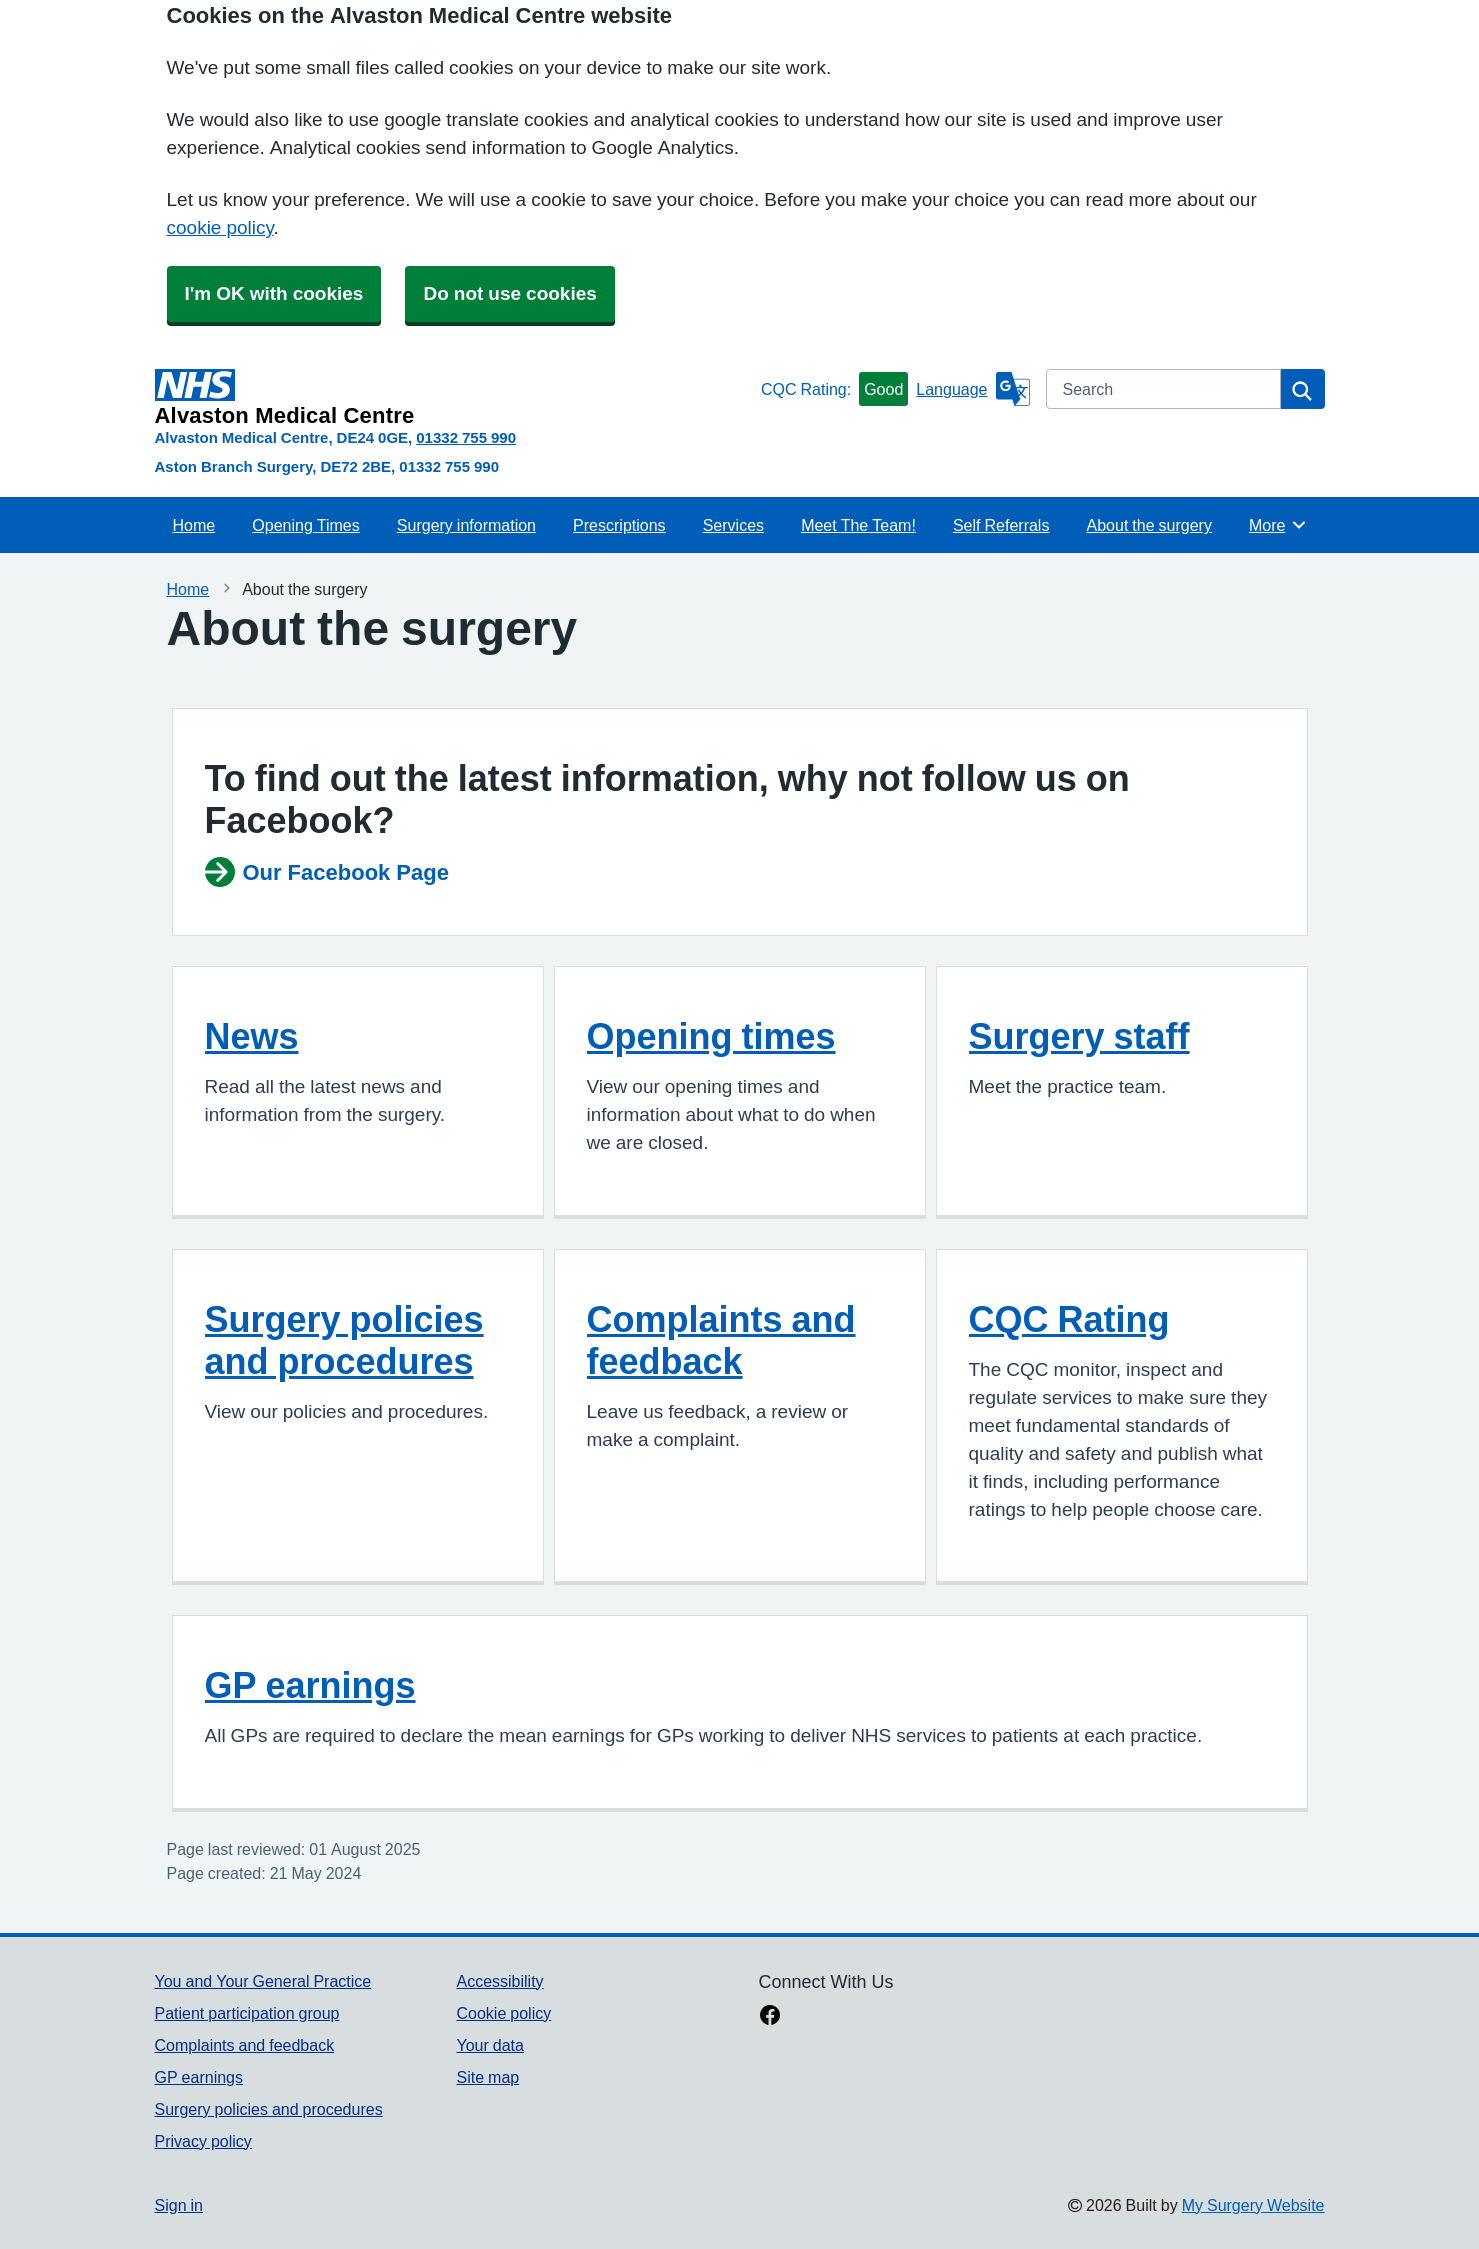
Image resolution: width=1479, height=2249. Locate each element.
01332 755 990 (466, 437)
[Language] (972, 389)
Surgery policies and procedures (344, 1340)
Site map (487, 2077)
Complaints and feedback (721, 1340)
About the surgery (1149, 525)
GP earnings (310, 1685)
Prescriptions (619, 525)
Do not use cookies (509, 293)
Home (194, 525)
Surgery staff (1079, 1036)
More (1278, 525)
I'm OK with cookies (274, 293)
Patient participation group (247, 2013)
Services (733, 525)
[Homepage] (454, 398)
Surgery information (466, 525)
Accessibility (499, 1981)
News (252, 1036)
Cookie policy (503, 2013)
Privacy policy (203, 2141)
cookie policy (220, 227)
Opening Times (305, 525)
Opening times (711, 1036)
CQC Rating (1069, 1319)
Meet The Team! (858, 525)
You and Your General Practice (263, 1981)
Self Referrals (1001, 525)
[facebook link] (770, 2017)
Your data (489, 2045)
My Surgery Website (1253, 2205)
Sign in (179, 2205)
